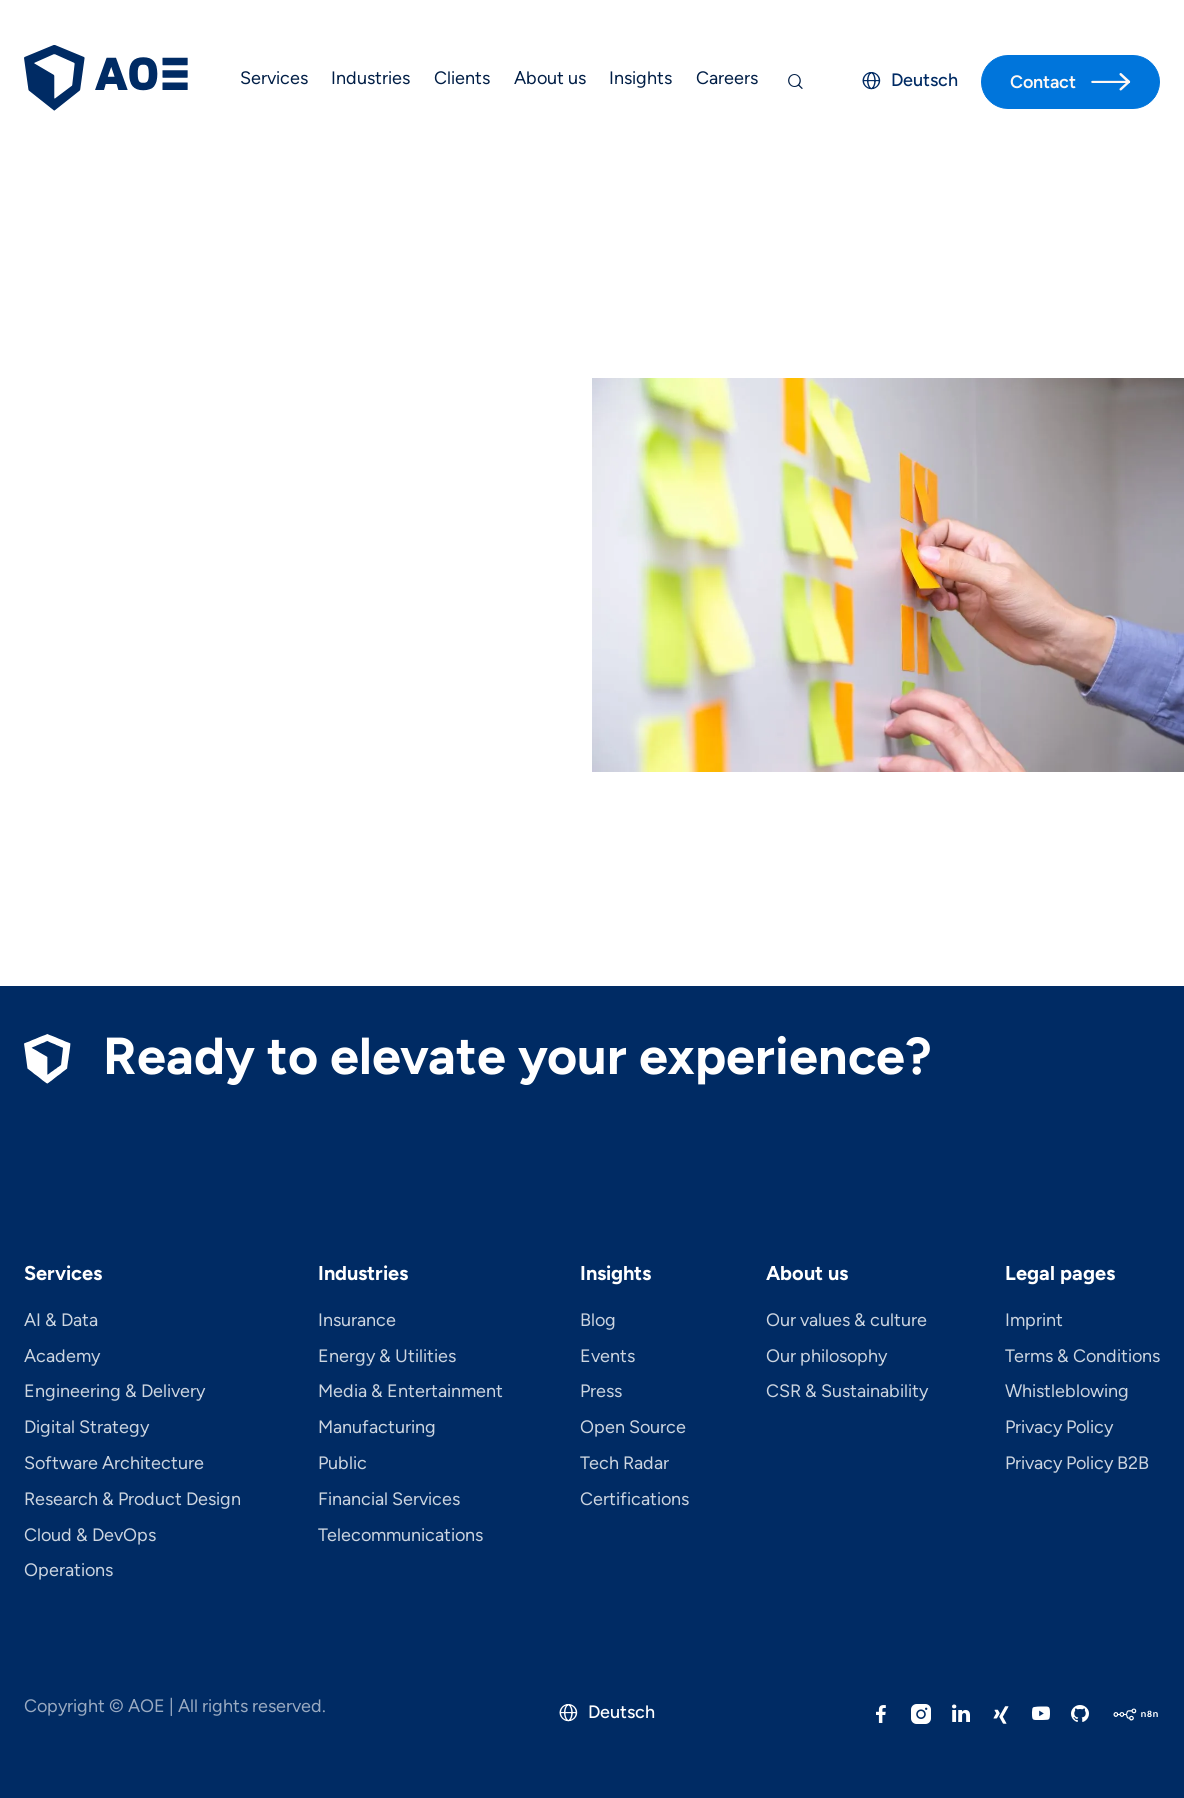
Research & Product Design (132, 1500)
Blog (598, 1321)
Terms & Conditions (1082, 1357)
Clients (462, 78)
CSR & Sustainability (847, 1392)
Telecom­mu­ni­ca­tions (400, 1536)
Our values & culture (846, 1321)
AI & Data (61, 1321)
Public (342, 1464)
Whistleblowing (1067, 1392)
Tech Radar (624, 1464)
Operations (68, 1571)
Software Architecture (114, 1464)
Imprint (1034, 1321)
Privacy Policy (1059, 1428)
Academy (62, 1357)
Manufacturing (377, 1428)
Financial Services (389, 1500)
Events (607, 1357)
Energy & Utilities (387, 1357)
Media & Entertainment (410, 1392)
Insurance (357, 1321)
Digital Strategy (86, 1428)
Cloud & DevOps (90, 1536)
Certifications (634, 1500)
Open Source (633, 1428)
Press (601, 1392)
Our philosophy (826, 1357)
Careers (727, 78)
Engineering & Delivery (114, 1392)
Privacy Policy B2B (1077, 1464)
